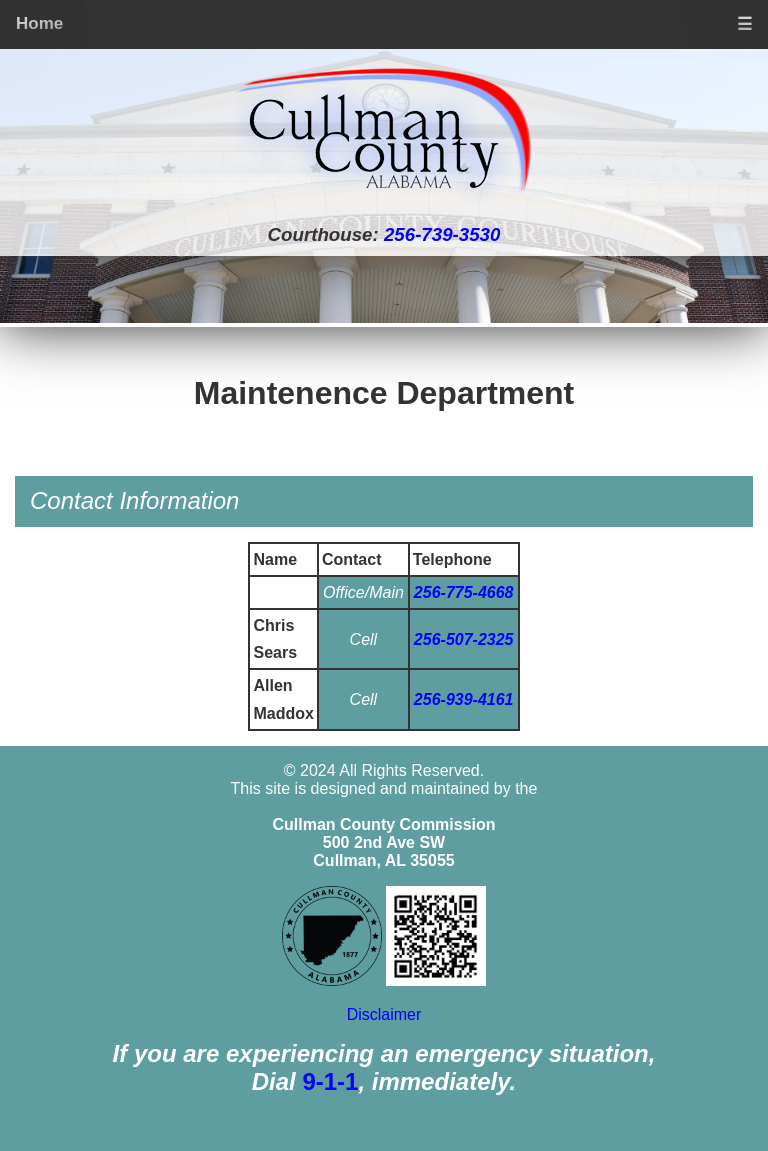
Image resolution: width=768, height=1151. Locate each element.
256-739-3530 (442, 234)
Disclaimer (384, 1014)
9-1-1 (330, 1081)
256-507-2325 (464, 639)
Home (39, 23)
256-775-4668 (464, 592)
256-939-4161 (464, 699)
